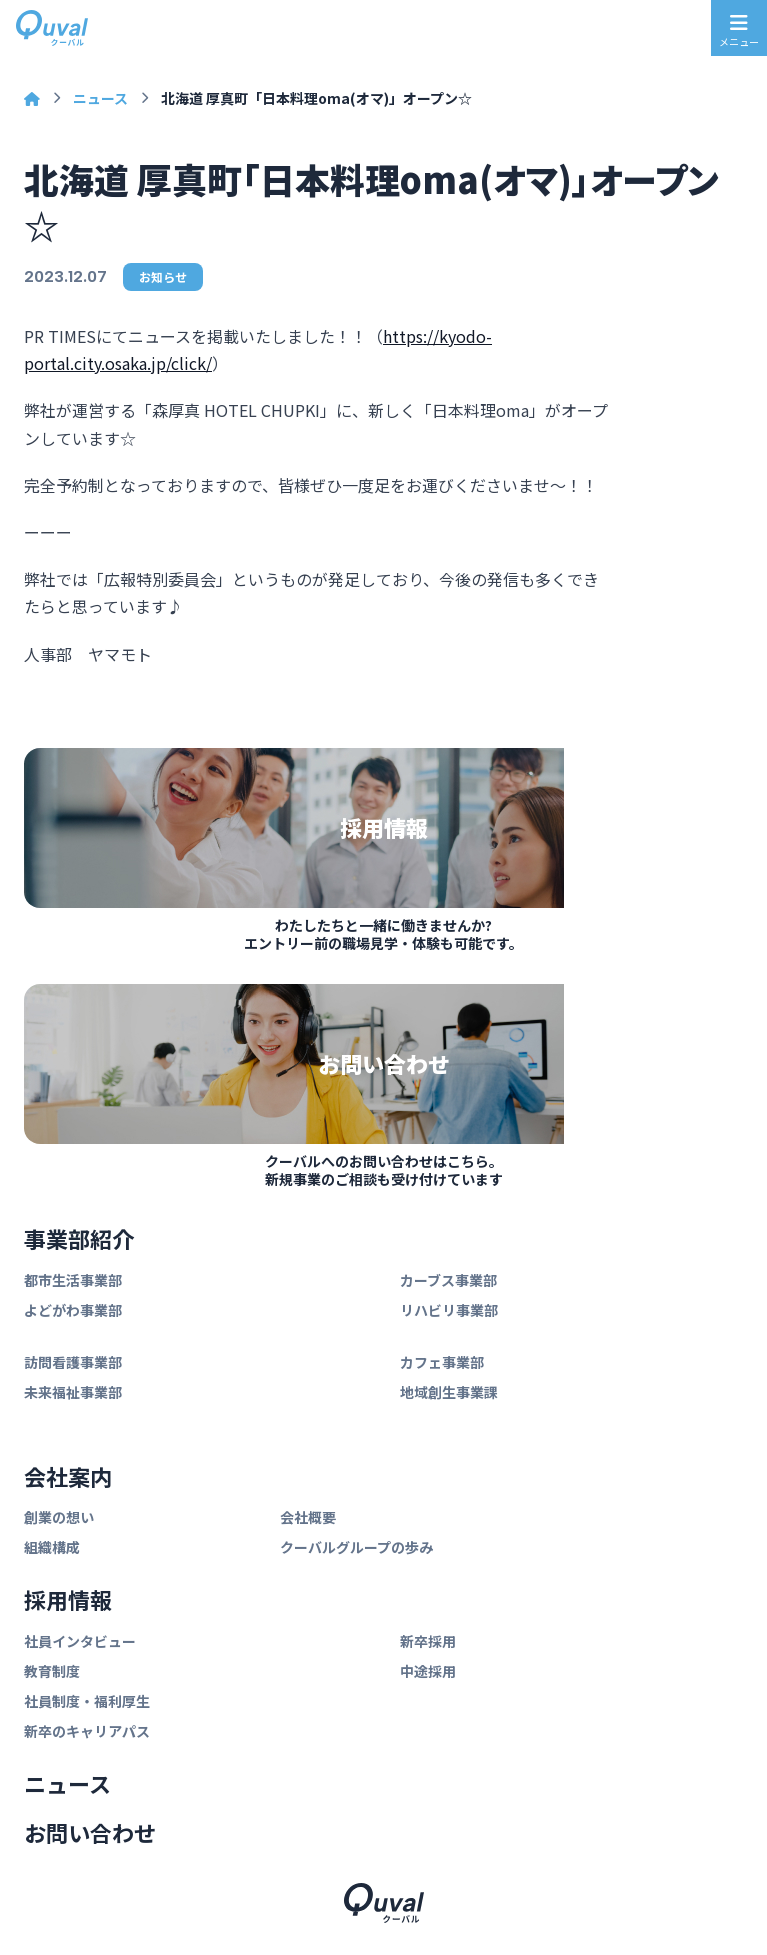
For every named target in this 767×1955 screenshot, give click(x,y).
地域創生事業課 (449, 1392)
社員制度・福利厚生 (87, 1701)
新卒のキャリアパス (87, 1731)
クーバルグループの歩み (356, 1547)
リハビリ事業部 (449, 1310)
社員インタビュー (80, 1641)
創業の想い (59, 1517)
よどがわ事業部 (73, 1310)
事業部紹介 (79, 1238)
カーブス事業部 (448, 1280)
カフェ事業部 (442, 1362)
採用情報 (68, 1599)
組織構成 (52, 1547)
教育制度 (52, 1671)
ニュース (100, 98)
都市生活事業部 (73, 1280)
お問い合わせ (90, 1832)
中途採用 (428, 1671)
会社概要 (308, 1517)
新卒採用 (428, 1641)
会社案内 (68, 1476)
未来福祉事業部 (73, 1392)
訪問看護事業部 (73, 1362)
